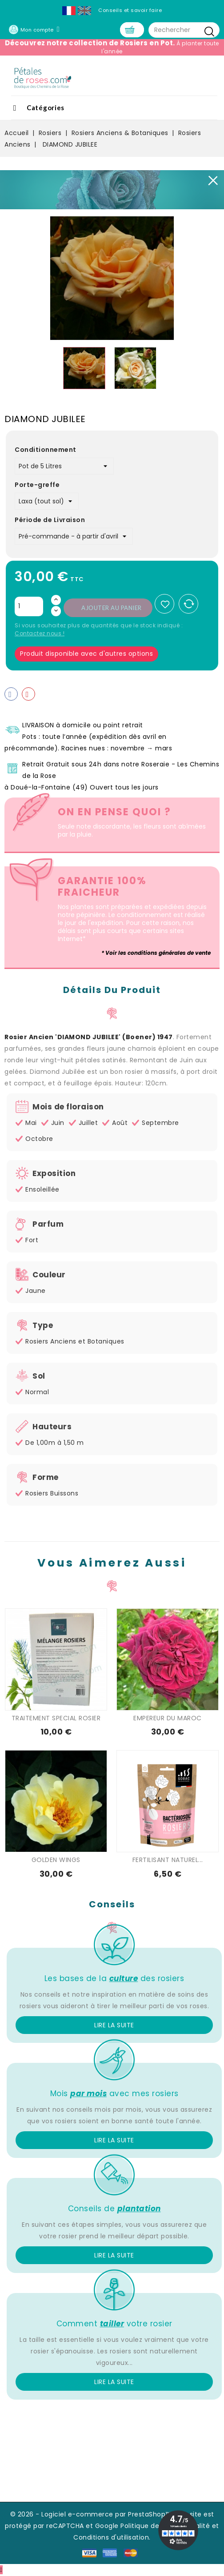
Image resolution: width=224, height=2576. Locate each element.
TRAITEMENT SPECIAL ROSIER (56, 1719)
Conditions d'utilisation (111, 2537)
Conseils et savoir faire (130, 10)
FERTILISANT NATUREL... (167, 1860)
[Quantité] (29, 607)
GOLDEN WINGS (56, 1860)
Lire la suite (114, 2025)
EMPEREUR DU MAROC (167, 1719)
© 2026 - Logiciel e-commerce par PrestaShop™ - (94, 2514)
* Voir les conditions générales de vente (156, 953)
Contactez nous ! (39, 634)
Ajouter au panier (111, 608)
